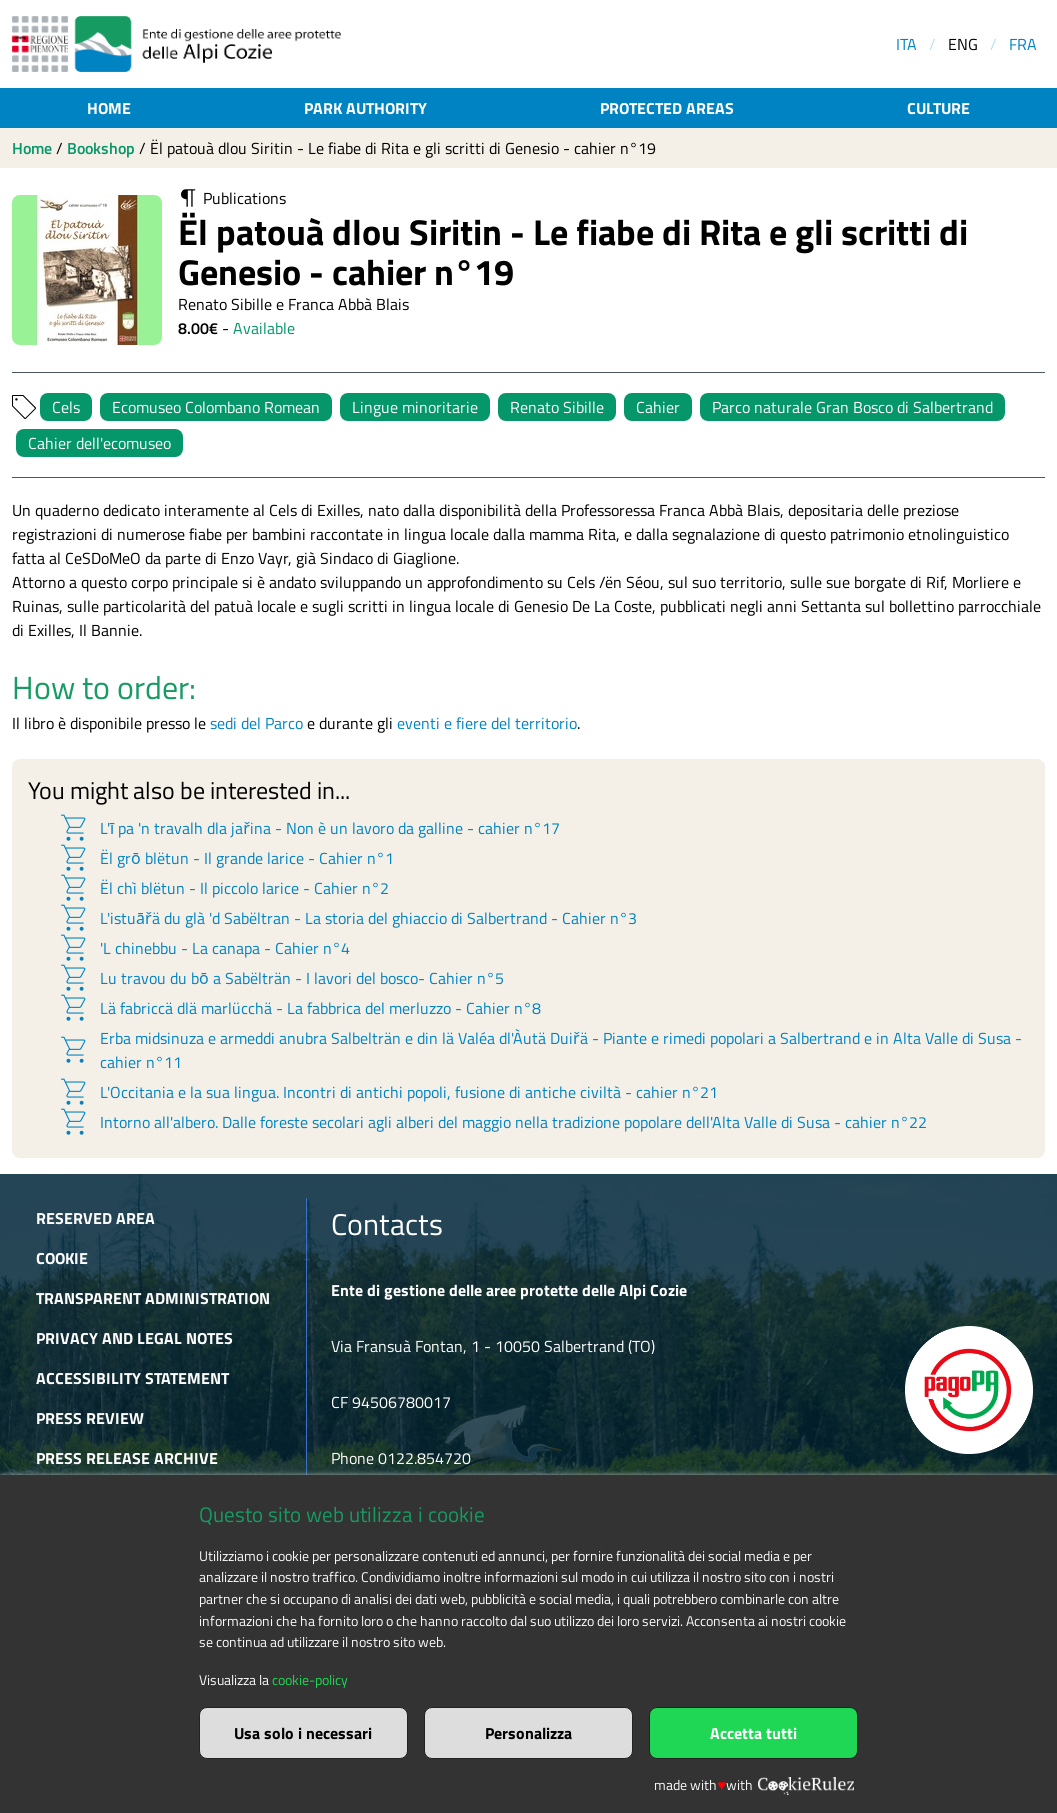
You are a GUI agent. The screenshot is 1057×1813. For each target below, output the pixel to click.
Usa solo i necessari (303, 1733)
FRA (1023, 44)
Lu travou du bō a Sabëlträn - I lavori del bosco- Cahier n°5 (281, 978)
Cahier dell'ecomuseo (99, 443)
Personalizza (528, 1733)
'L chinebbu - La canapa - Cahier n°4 (204, 948)
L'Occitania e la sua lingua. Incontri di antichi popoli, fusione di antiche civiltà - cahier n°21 (388, 1092)
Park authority (365, 108)
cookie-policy (310, 1680)
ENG (963, 44)
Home (109, 108)
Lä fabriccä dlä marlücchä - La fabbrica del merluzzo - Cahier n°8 (299, 1008)
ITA (906, 44)
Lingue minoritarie (415, 407)
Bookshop (101, 148)
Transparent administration (153, 1298)
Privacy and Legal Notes (134, 1338)
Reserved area (95, 1218)
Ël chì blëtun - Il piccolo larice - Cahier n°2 (223, 888)
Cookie (62, 1258)
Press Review (90, 1418)
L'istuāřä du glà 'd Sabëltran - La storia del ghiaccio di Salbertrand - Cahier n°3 (347, 918)
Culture (938, 108)
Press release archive (127, 1458)
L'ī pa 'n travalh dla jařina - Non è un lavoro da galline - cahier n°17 (309, 828)
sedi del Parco (256, 723)
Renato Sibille (557, 407)
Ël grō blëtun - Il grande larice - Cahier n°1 (226, 858)
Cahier (658, 407)
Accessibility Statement (132, 1378)
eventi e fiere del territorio (487, 723)
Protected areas (667, 108)
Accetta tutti (753, 1733)
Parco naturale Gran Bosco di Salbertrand (852, 407)
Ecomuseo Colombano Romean (216, 407)
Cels (66, 407)
